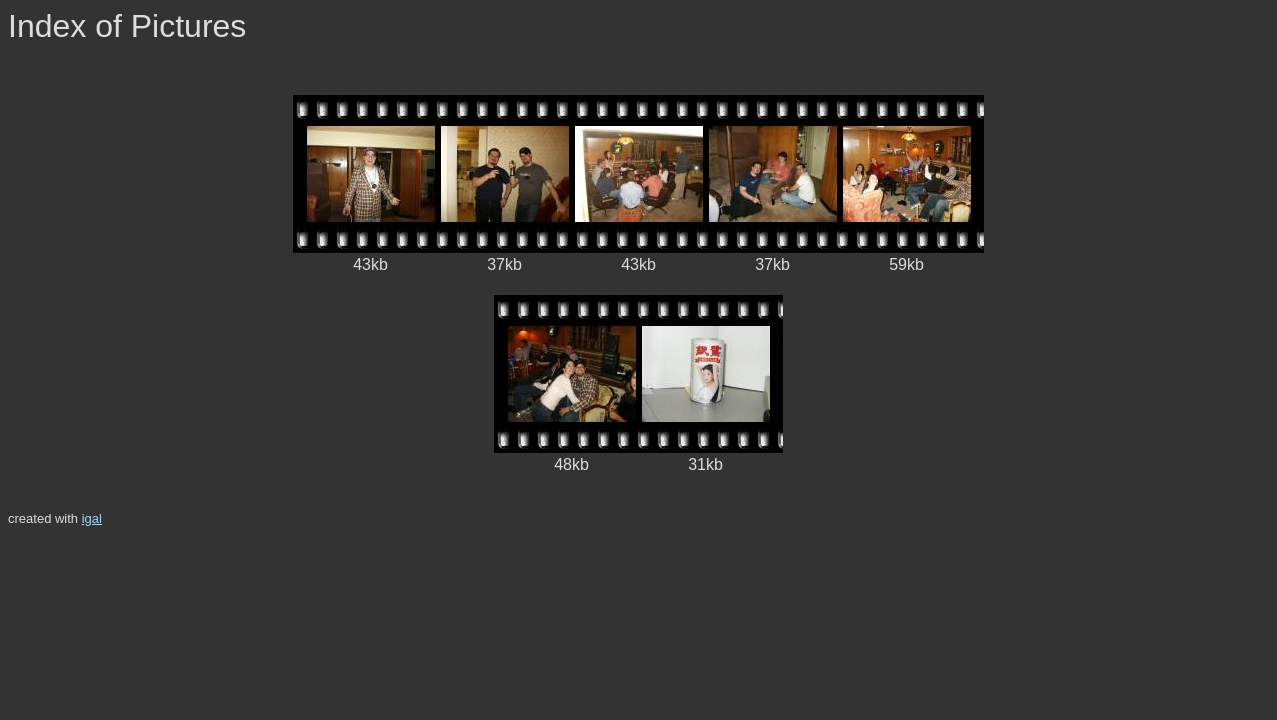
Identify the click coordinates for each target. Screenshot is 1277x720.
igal (92, 518)
